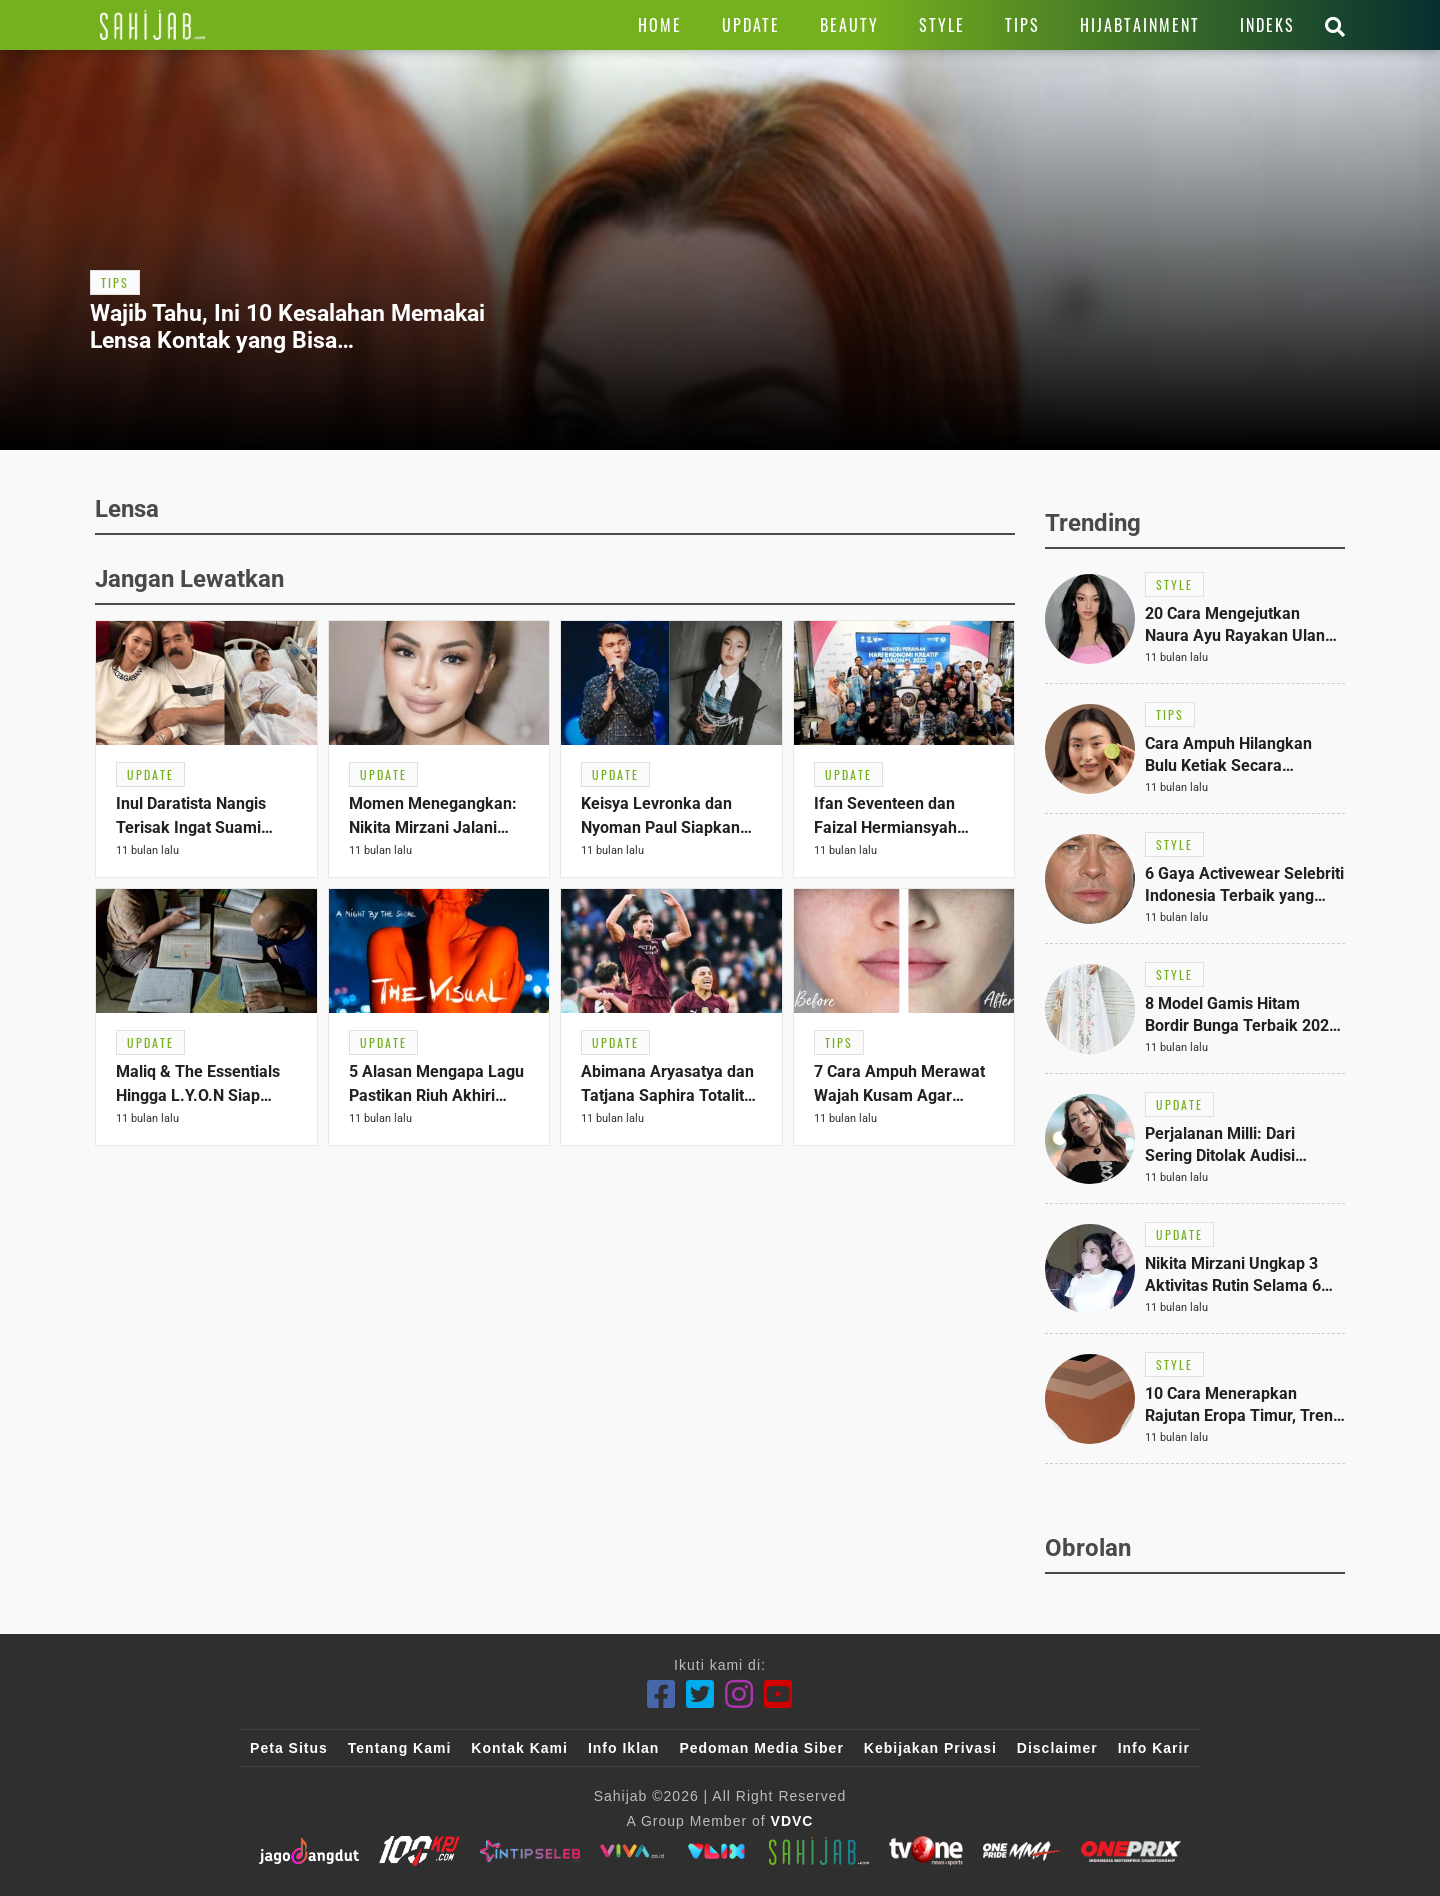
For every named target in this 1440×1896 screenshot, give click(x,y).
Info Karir (1154, 1748)
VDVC (792, 1821)
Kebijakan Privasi (930, 1748)
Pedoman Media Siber (761, 1748)
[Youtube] (778, 1694)
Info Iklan (623, 1748)
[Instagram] (739, 1694)
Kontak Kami (519, 1748)
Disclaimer (1057, 1748)
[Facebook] (661, 1694)
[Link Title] (152, 25)
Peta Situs (289, 1748)
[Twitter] (700, 1694)
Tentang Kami (400, 1748)
